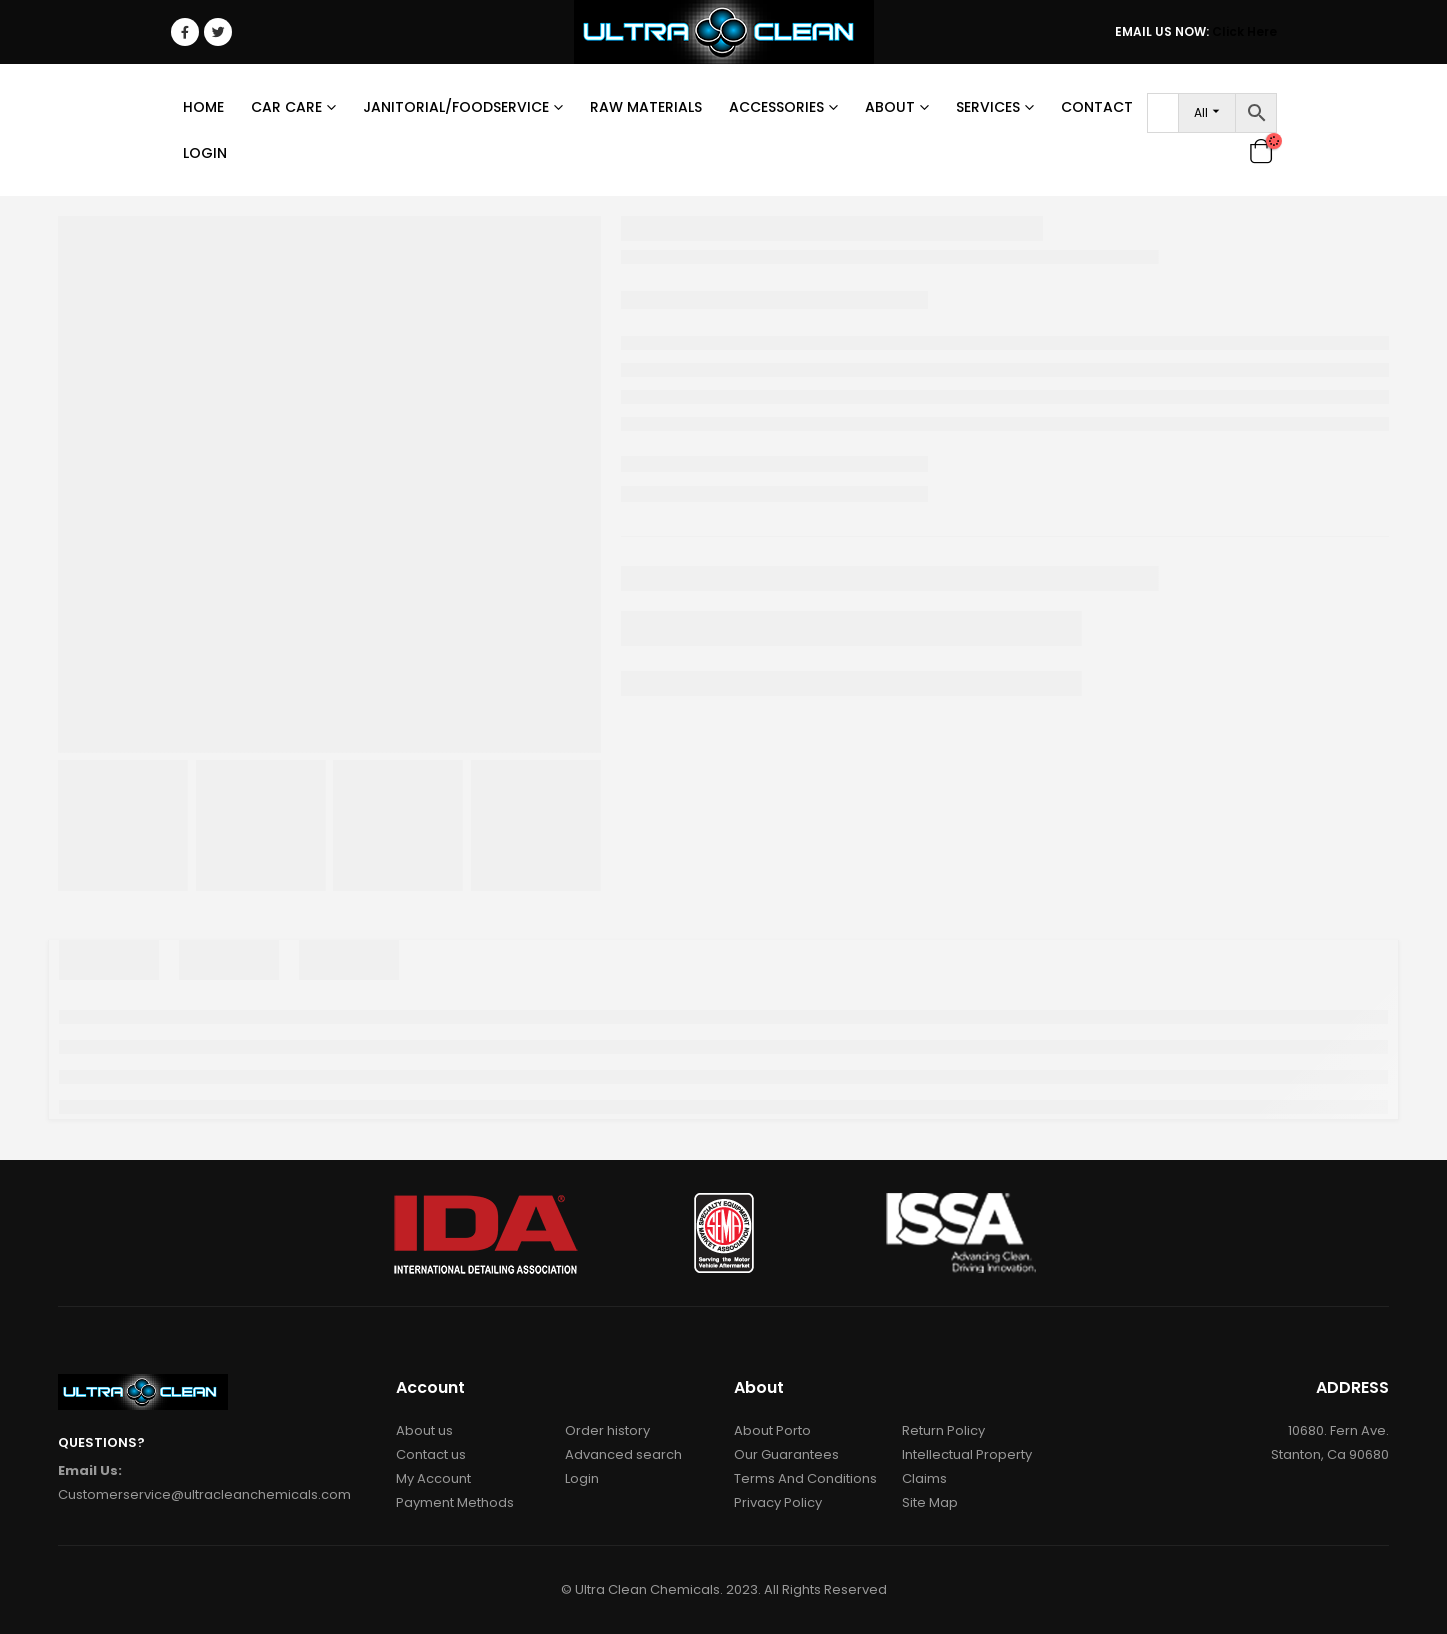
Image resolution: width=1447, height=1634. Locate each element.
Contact (1097, 107)
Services (988, 107)
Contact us (431, 1454)
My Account (433, 1478)
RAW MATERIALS (646, 107)
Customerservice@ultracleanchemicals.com (204, 1494)
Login (205, 153)
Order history (607, 1430)
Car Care (286, 107)
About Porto (772, 1430)
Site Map (930, 1502)
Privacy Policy (778, 1502)
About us (424, 1430)
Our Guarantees (786, 1454)
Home (203, 107)
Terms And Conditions (805, 1478)
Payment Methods (455, 1502)
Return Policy (943, 1430)
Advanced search (623, 1454)
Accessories (776, 107)
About (890, 107)
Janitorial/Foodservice (456, 107)
